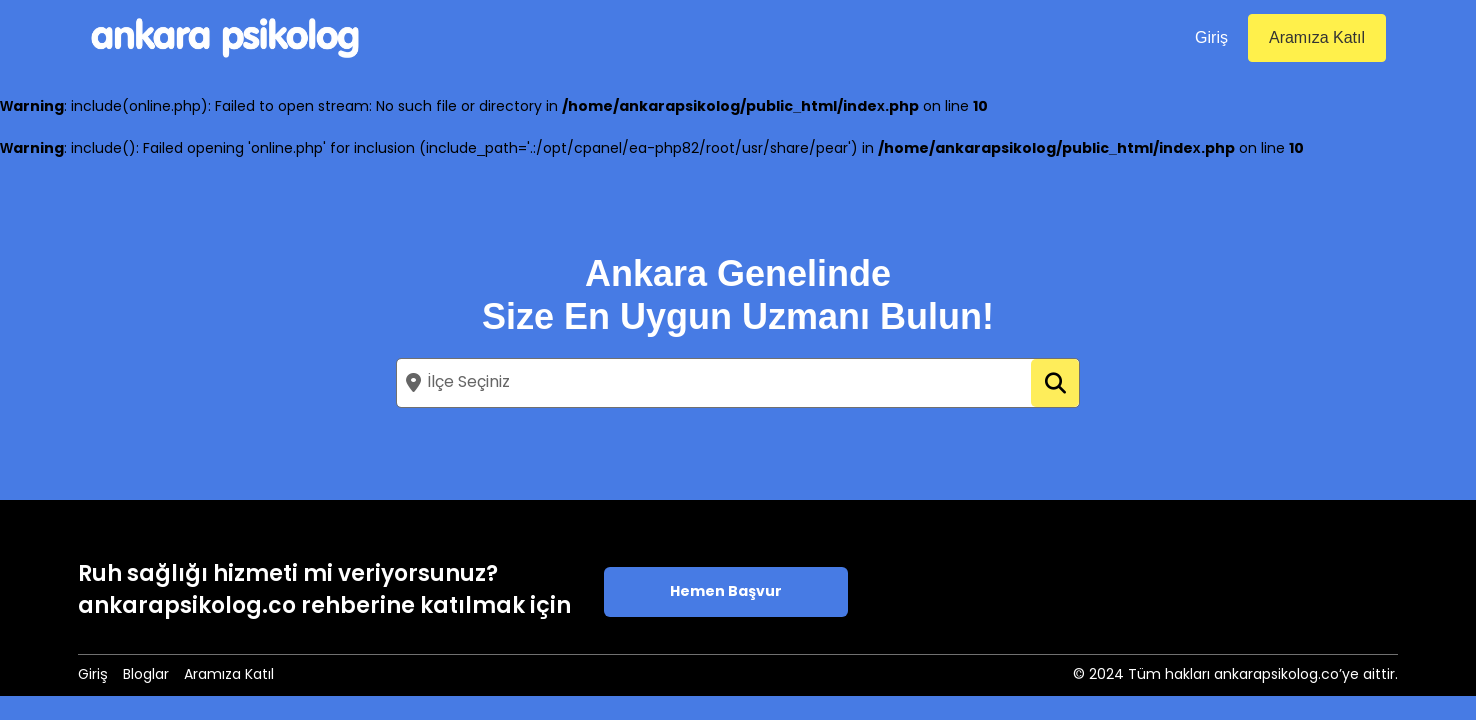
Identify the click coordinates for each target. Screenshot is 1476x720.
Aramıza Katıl (1317, 37)
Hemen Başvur (726, 592)
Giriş (1211, 37)
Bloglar (146, 675)
